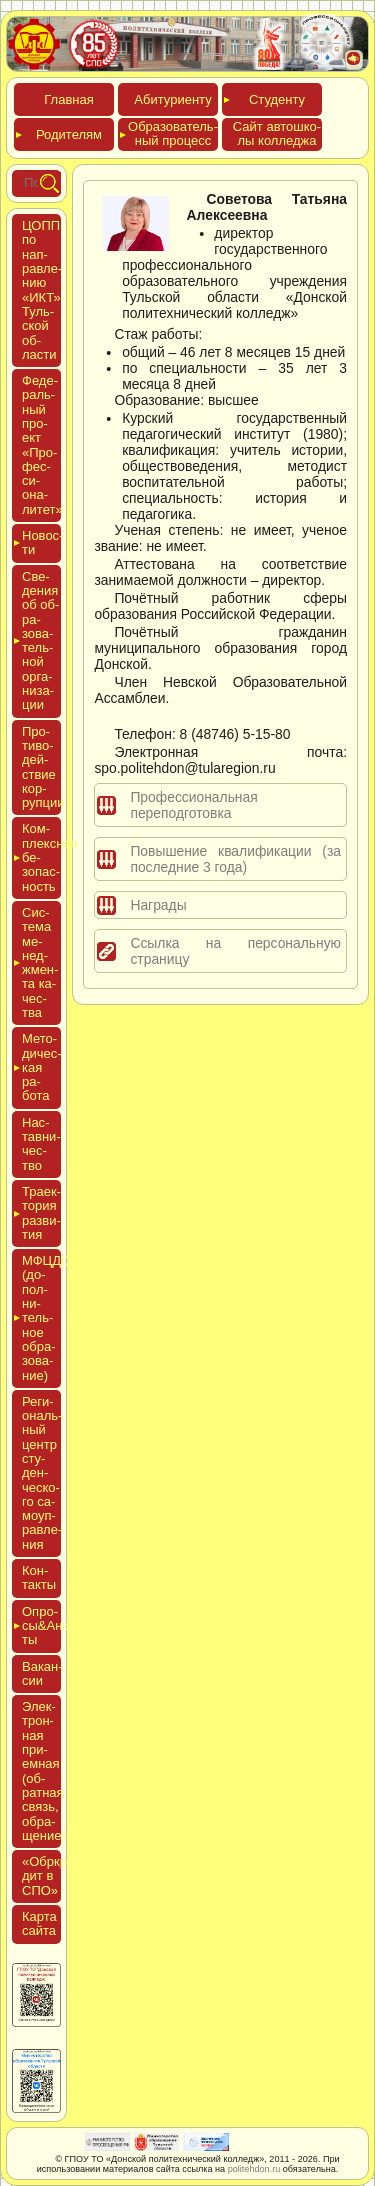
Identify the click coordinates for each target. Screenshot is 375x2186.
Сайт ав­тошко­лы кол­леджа (277, 133)
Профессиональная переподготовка (193, 805)
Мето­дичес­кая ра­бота (41, 1067)
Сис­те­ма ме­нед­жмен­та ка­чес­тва (40, 962)
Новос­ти (41, 542)
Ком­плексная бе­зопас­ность (41, 857)
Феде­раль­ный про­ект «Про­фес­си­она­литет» (42, 445)
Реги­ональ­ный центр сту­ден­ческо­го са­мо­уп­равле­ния (42, 1473)
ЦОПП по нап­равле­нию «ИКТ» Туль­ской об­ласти (42, 290)
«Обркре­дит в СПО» (50, 1876)
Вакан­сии (42, 1673)
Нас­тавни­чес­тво (41, 1144)
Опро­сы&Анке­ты (41, 1626)
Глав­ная (68, 99)
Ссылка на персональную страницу (235, 951)
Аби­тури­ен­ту (172, 99)
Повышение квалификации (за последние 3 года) (235, 859)
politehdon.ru (254, 2169)
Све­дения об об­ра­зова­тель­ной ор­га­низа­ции (40, 641)
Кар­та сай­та (39, 1923)
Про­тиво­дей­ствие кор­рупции (43, 767)
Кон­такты (39, 1577)
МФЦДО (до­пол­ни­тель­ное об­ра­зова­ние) (41, 1317)
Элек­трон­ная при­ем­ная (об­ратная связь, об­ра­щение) (44, 1771)
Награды (158, 905)
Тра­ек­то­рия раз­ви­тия (41, 1213)
